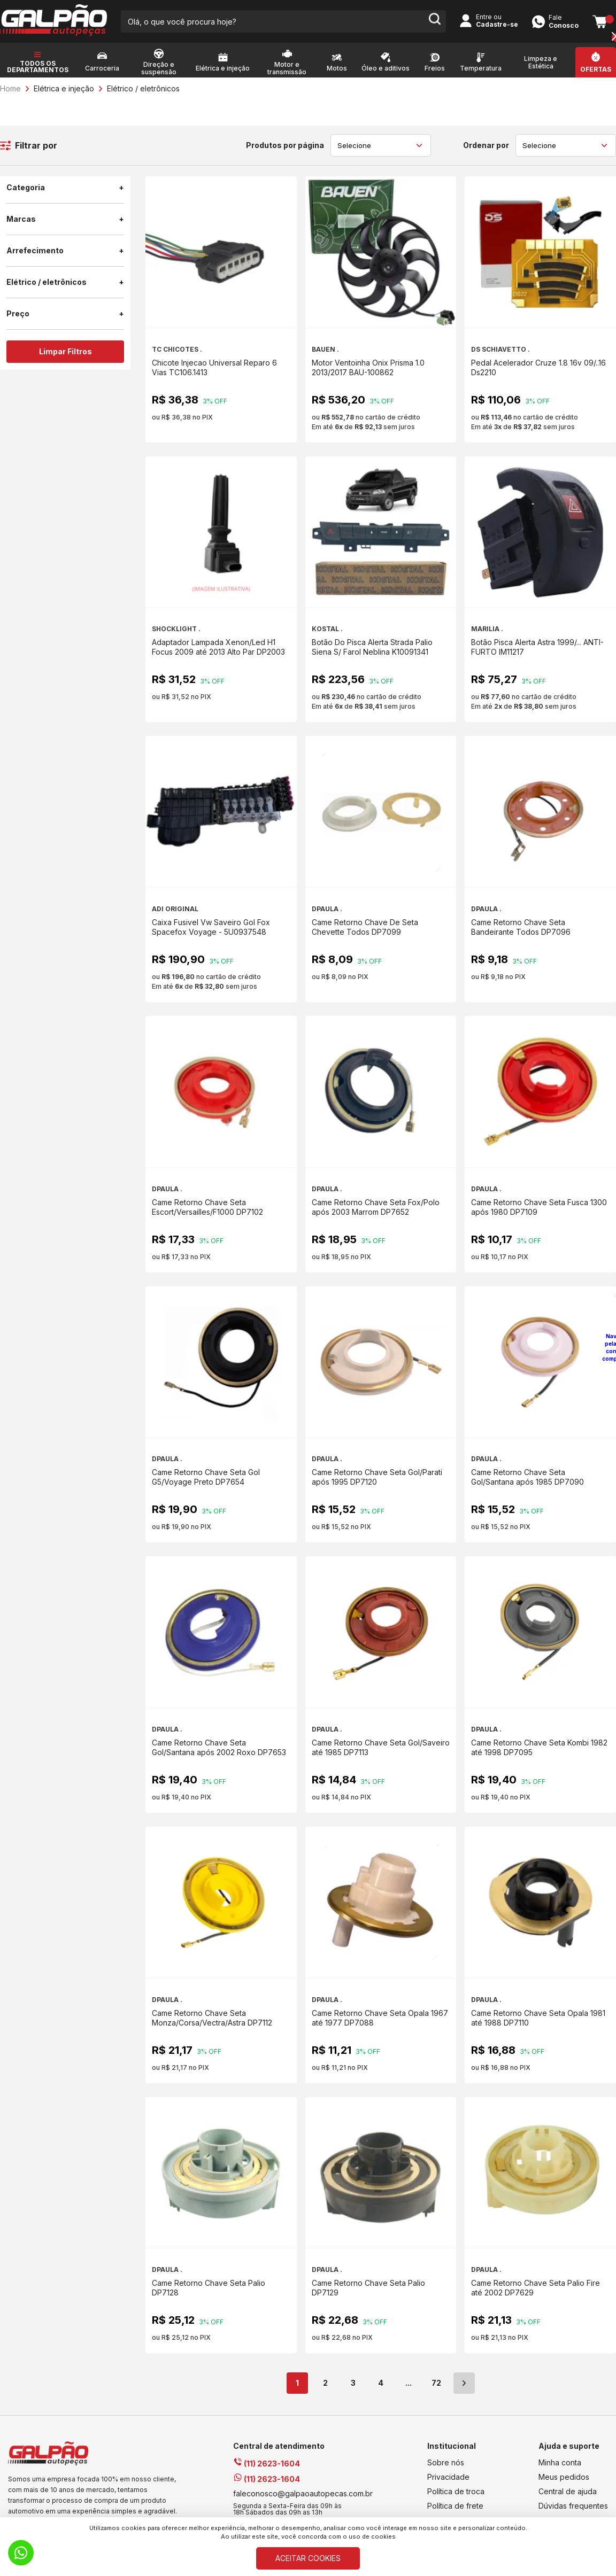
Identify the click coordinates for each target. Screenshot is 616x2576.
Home (10, 88)
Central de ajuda (567, 2491)
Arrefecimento (65, 250)
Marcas (65, 219)
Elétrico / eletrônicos (143, 88)
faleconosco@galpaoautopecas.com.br (303, 2493)
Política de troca (455, 2491)
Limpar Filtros (65, 351)
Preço (65, 314)
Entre (484, 17)
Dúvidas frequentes (573, 2505)
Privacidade (448, 2476)
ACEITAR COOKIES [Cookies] (308, 2558)
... (408, 2382)
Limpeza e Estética (540, 62)
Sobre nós (445, 2462)
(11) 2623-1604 (266, 2463)
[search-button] (434, 21)
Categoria (65, 187)
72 (436, 2382)
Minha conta (559, 2462)
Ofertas (595, 69)
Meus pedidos (563, 2476)
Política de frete (455, 2505)
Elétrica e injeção (64, 88)
